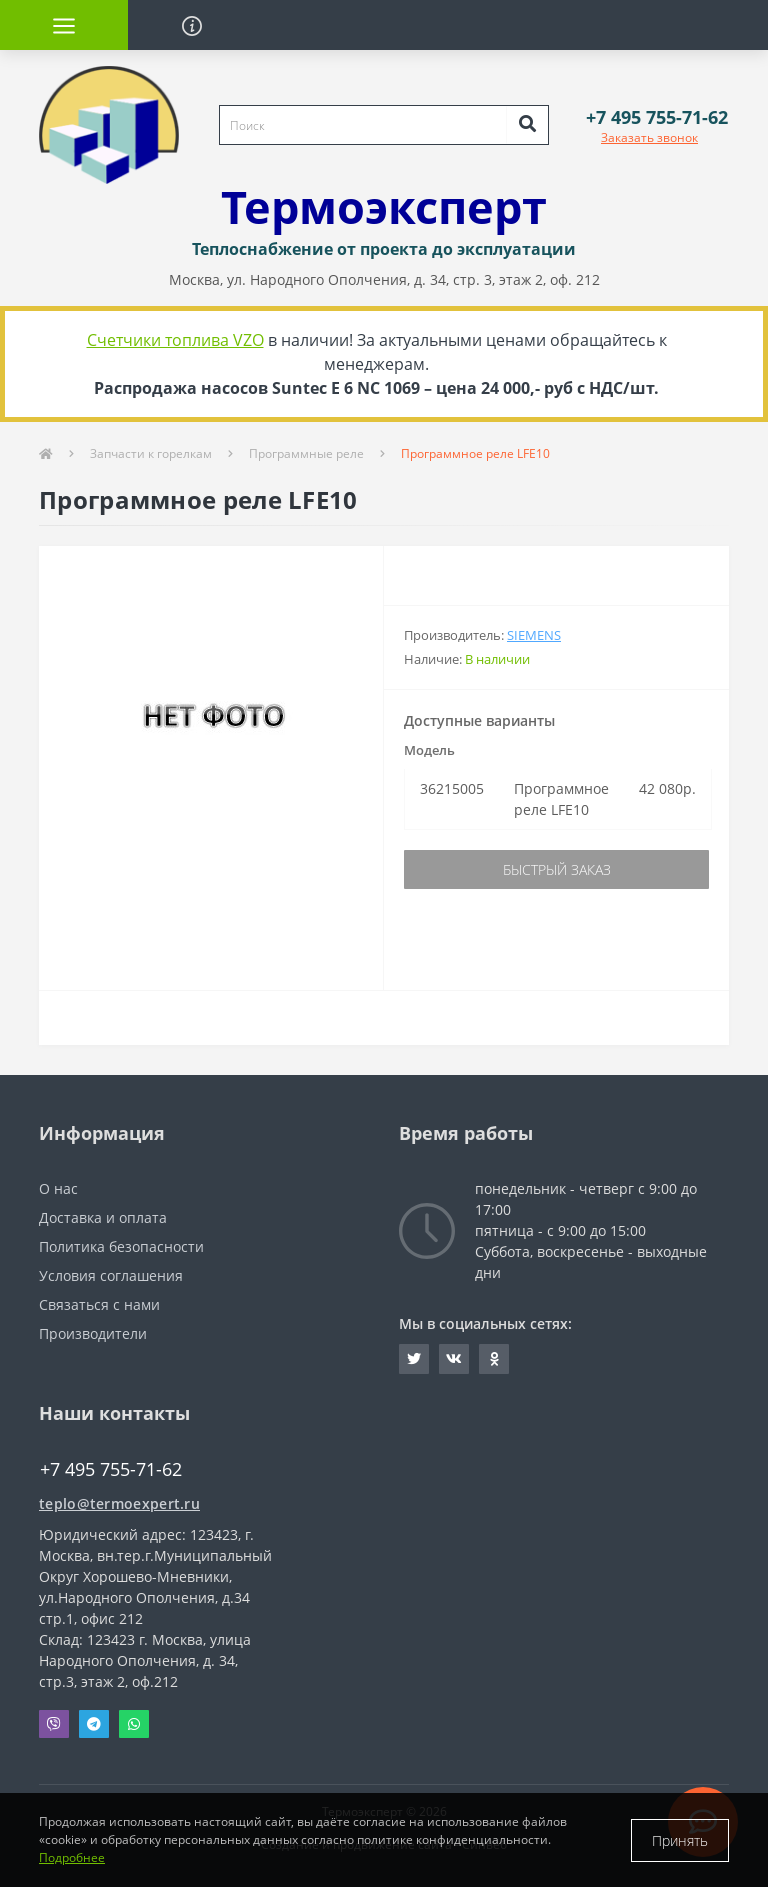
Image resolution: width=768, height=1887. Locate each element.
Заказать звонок (649, 137)
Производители (93, 1333)
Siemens (534, 635)
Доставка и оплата (103, 1217)
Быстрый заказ (557, 869)
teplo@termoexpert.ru (119, 1503)
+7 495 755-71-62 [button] (111, 1469)
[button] (657, 117)
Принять (680, 1840)
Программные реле (306, 453)
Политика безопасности (121, 1246)
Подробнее (72, 1857)
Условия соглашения (111, 1275)
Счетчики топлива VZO (175, 340)
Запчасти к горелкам (151, 453)
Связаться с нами (99, 1304)
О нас (58, 1188)
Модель (429, 750)
